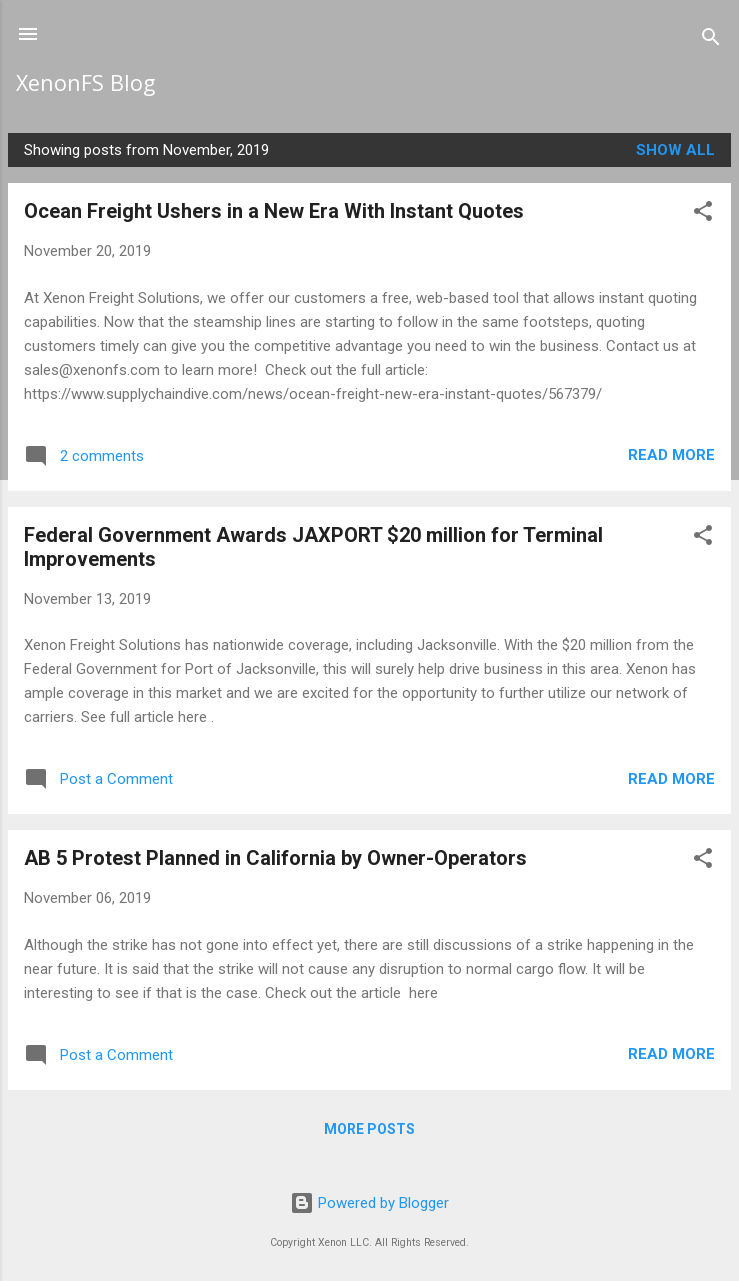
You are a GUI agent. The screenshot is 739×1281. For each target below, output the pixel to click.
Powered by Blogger (369, 1203)
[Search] (711, 40)
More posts (369, 1129)
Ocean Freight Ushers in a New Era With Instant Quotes (274, 211)
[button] (703, 214)
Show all (675, 150)
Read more (671, 455)
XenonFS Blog (85, 82)
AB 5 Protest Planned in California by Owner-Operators (275, 858)
